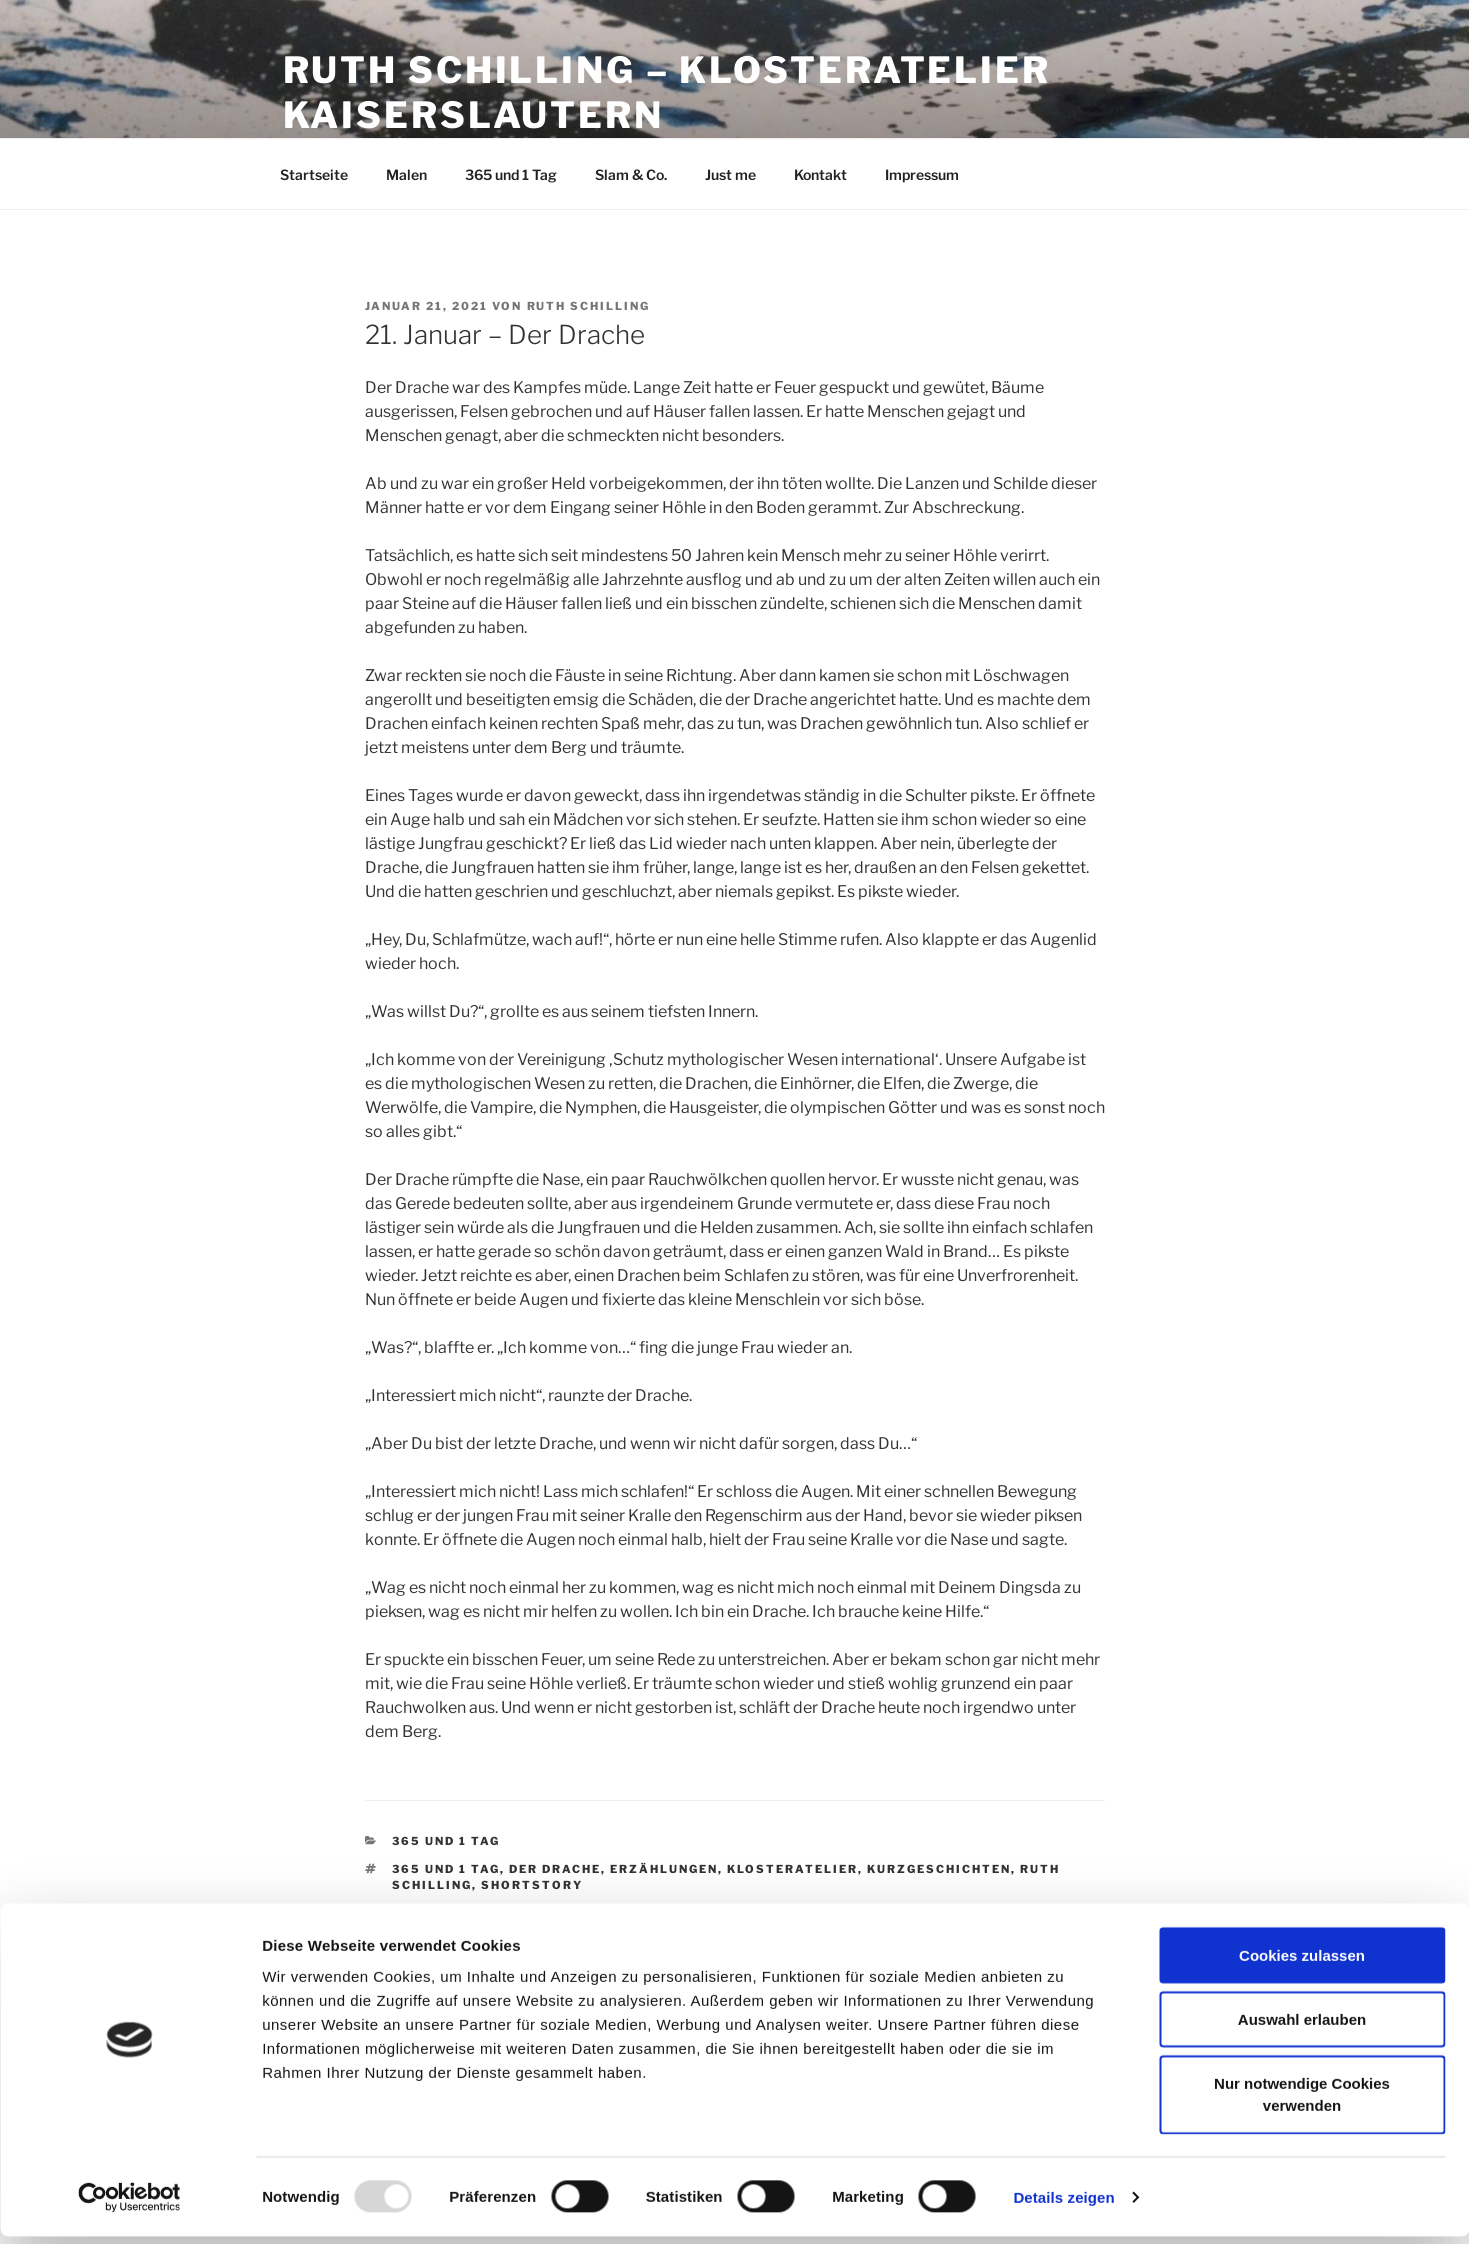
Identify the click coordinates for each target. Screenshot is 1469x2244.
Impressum (922, 174)
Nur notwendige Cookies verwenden (1302, 2102)
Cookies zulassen (1302, 1962)
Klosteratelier (792, 1869)
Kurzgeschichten (939, 1869)
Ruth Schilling (589, 306)
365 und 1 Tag (511, 174)
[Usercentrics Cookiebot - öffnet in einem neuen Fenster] (129, 2205)
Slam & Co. (631, 174)
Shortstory (532, 1885)
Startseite (314, 174)
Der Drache (555, 1869)
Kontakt (820, 174)
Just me (730, 174)
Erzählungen (664, 1869)
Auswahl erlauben (1302, 2026)
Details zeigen (1063, 2204)
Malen (406, 174)
